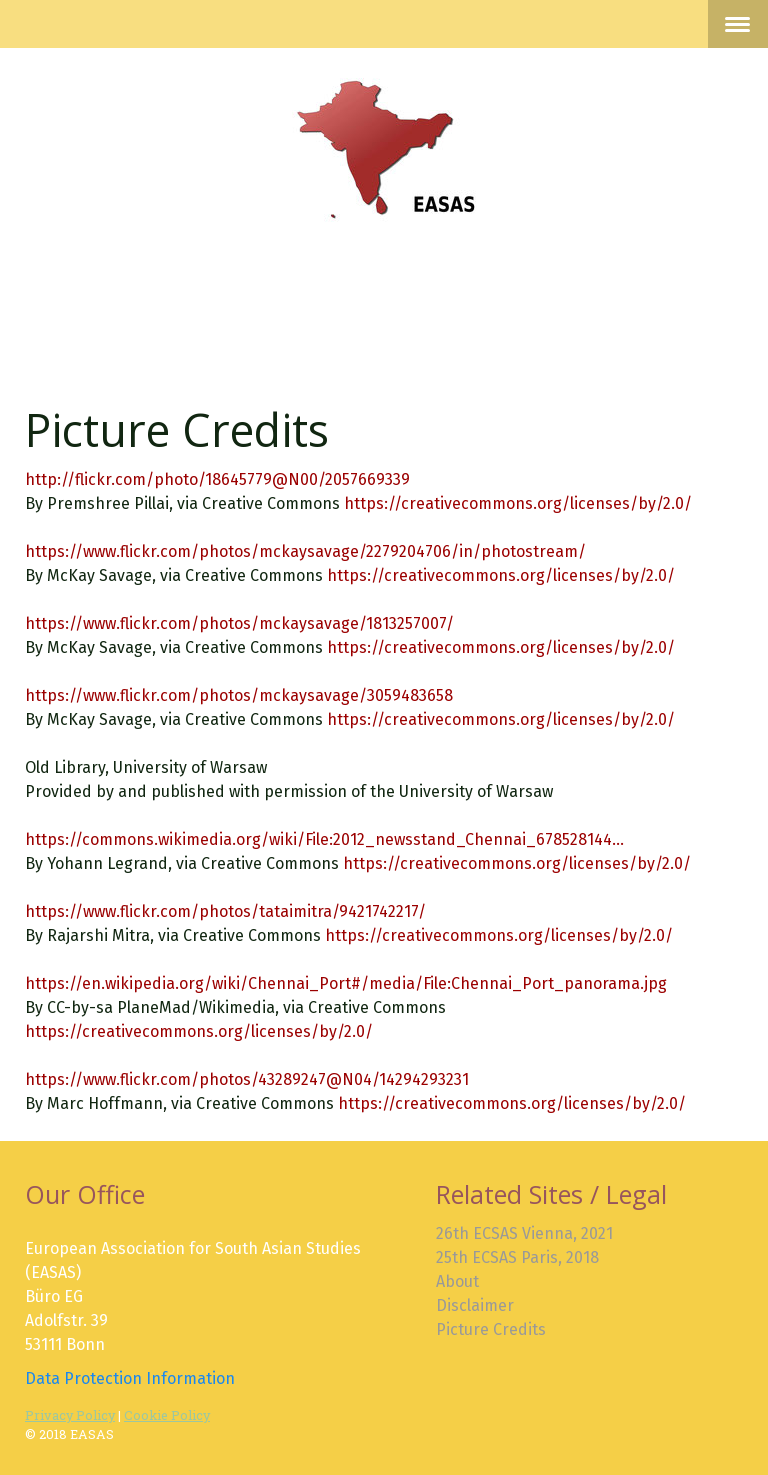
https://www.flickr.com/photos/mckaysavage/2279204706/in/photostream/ (305, 551)
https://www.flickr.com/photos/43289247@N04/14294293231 (247, 1079)
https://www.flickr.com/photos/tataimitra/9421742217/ (225, 911)
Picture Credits (491, 1329)
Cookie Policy (167, 1415)
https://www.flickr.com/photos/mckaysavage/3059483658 (239, 695)
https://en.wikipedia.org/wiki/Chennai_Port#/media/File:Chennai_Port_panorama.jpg (346, 983)
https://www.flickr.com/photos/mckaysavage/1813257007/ (239, 623)
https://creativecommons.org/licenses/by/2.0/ (518, 503)
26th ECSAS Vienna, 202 (521, 1233)
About (457, 1281)
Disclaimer (475, 1305)
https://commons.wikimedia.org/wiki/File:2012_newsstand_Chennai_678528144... (324, 839)
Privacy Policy (70, 1415)
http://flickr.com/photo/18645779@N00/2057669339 (217, 479)
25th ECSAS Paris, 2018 (517, 1257)
